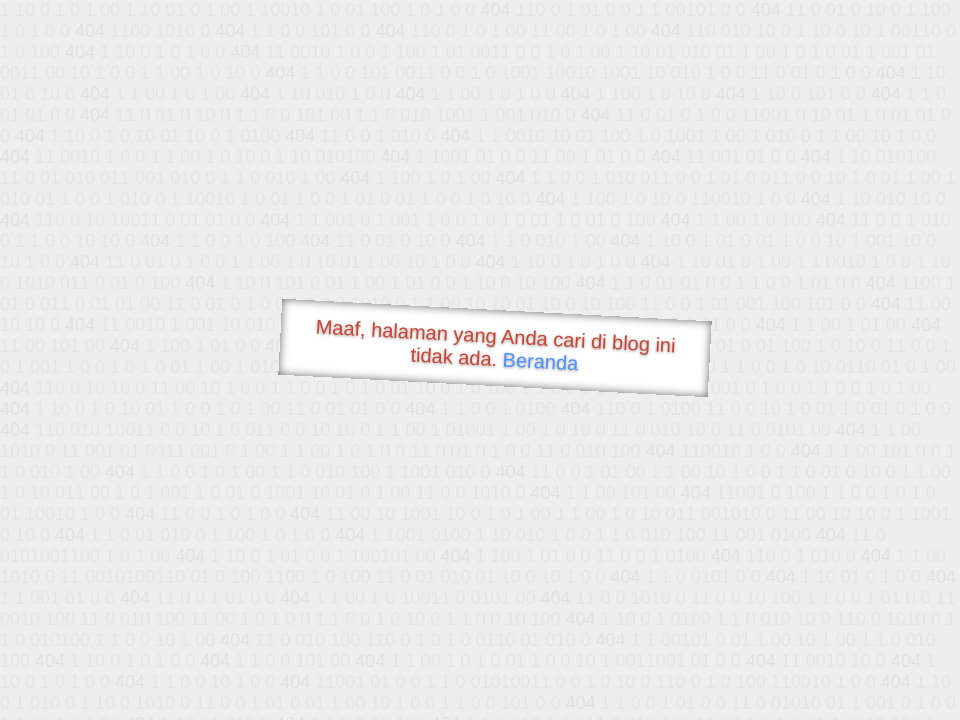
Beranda (540, 361)
